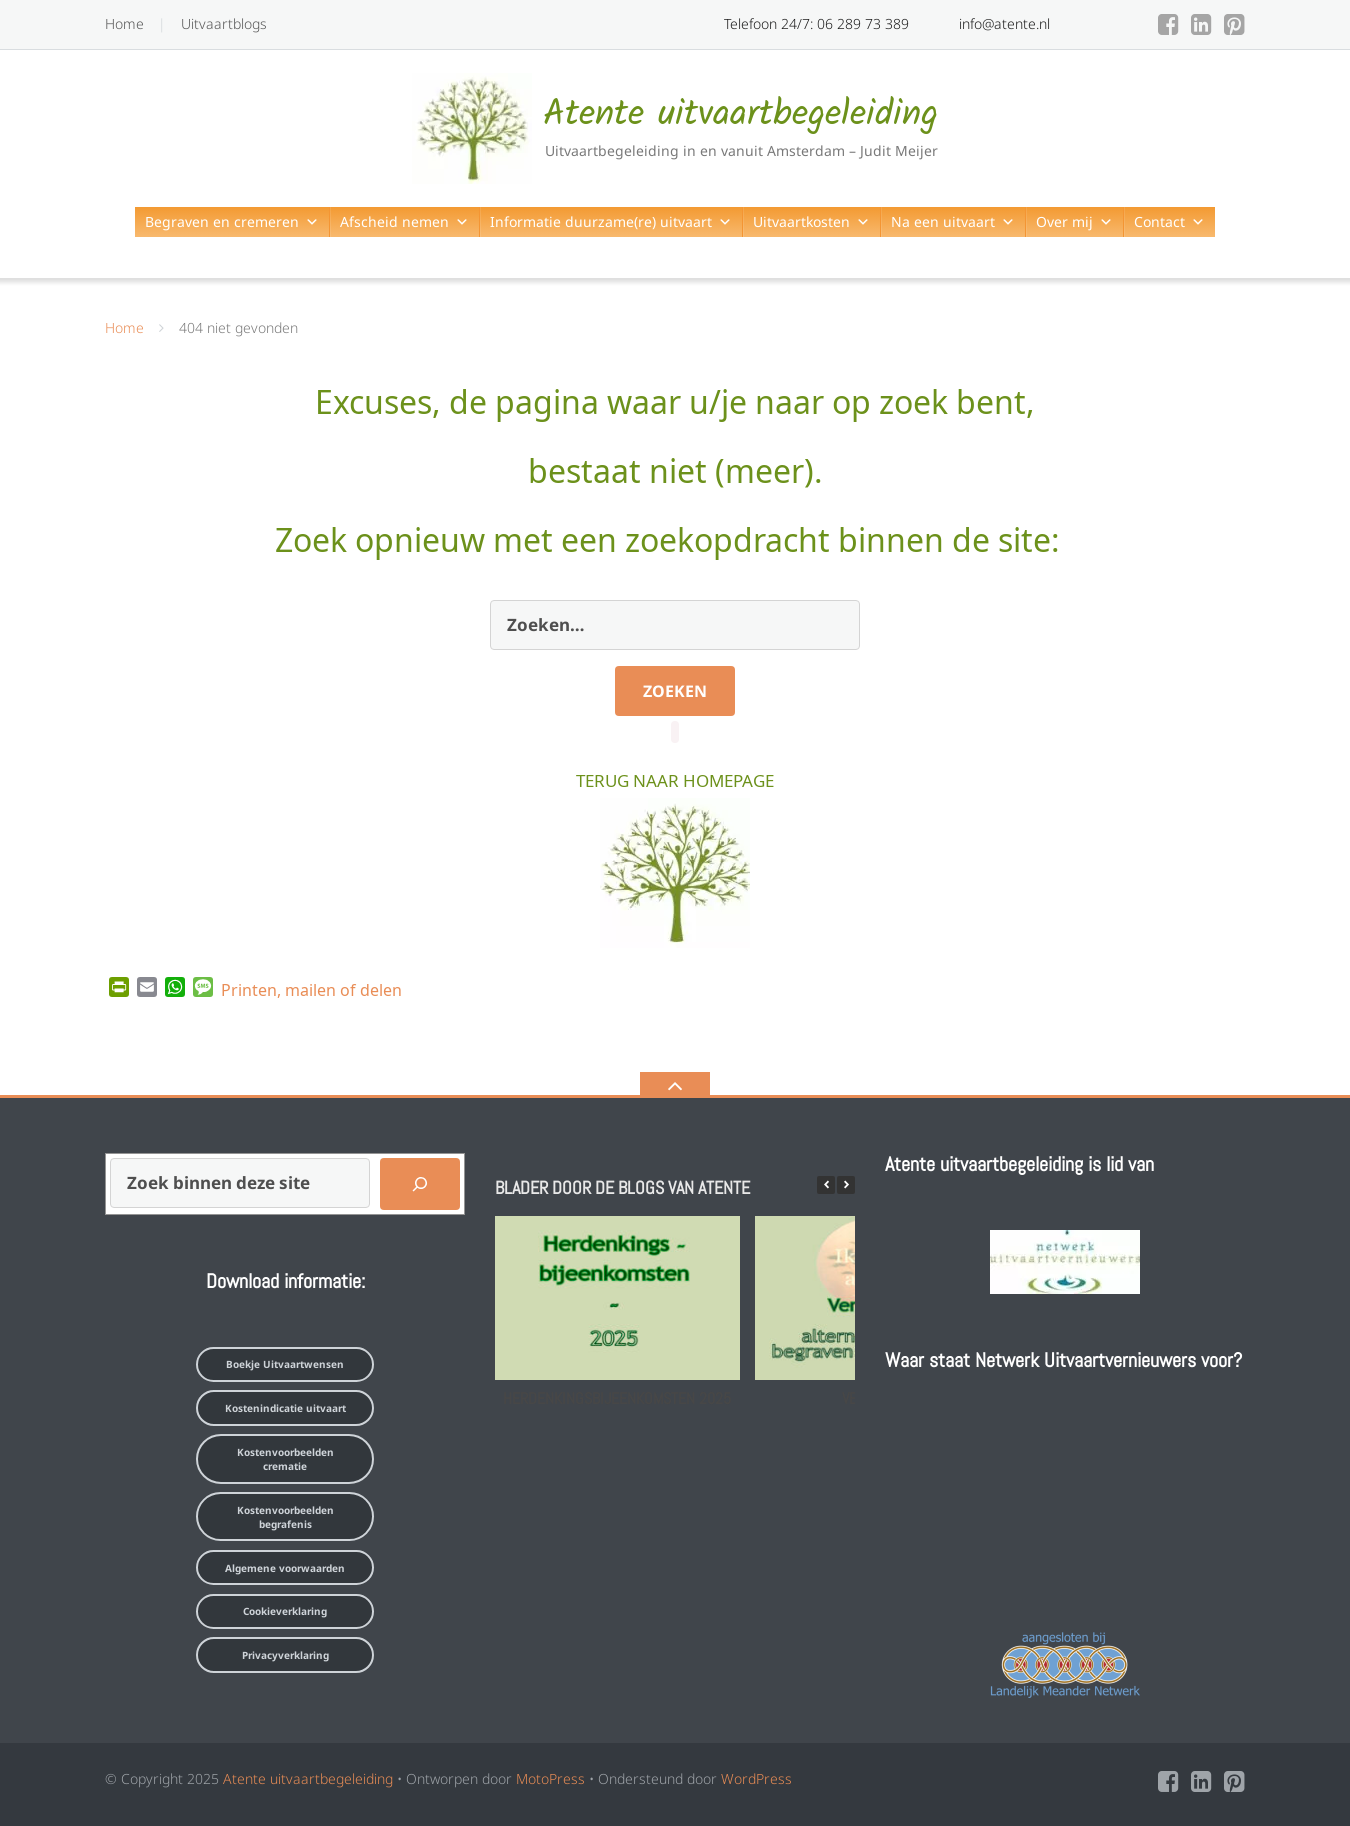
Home (124, 23)
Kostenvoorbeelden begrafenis (285, 1517)
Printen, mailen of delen (311, 988)
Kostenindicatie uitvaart (285, 1408)
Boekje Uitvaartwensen (285, 1364)
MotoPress (550, 1778)
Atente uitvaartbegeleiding (308, 1778)
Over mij (1074, 221)
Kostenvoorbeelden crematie (285, 1459)
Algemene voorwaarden (285, 1568)
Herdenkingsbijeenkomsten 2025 (617, 1398)
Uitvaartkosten (811, 221)
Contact (1169, 221)
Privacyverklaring (285, 1655)
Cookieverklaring (285, 1611)
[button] (846, 1185)
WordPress (756, 1778)
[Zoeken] (420, 1184)
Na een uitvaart (953, 221)
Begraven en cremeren (232, 221)
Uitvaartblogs (224, 23)
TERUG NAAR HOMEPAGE (675, 778)
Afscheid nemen (404, 221)
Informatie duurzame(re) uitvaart (611, 221)
